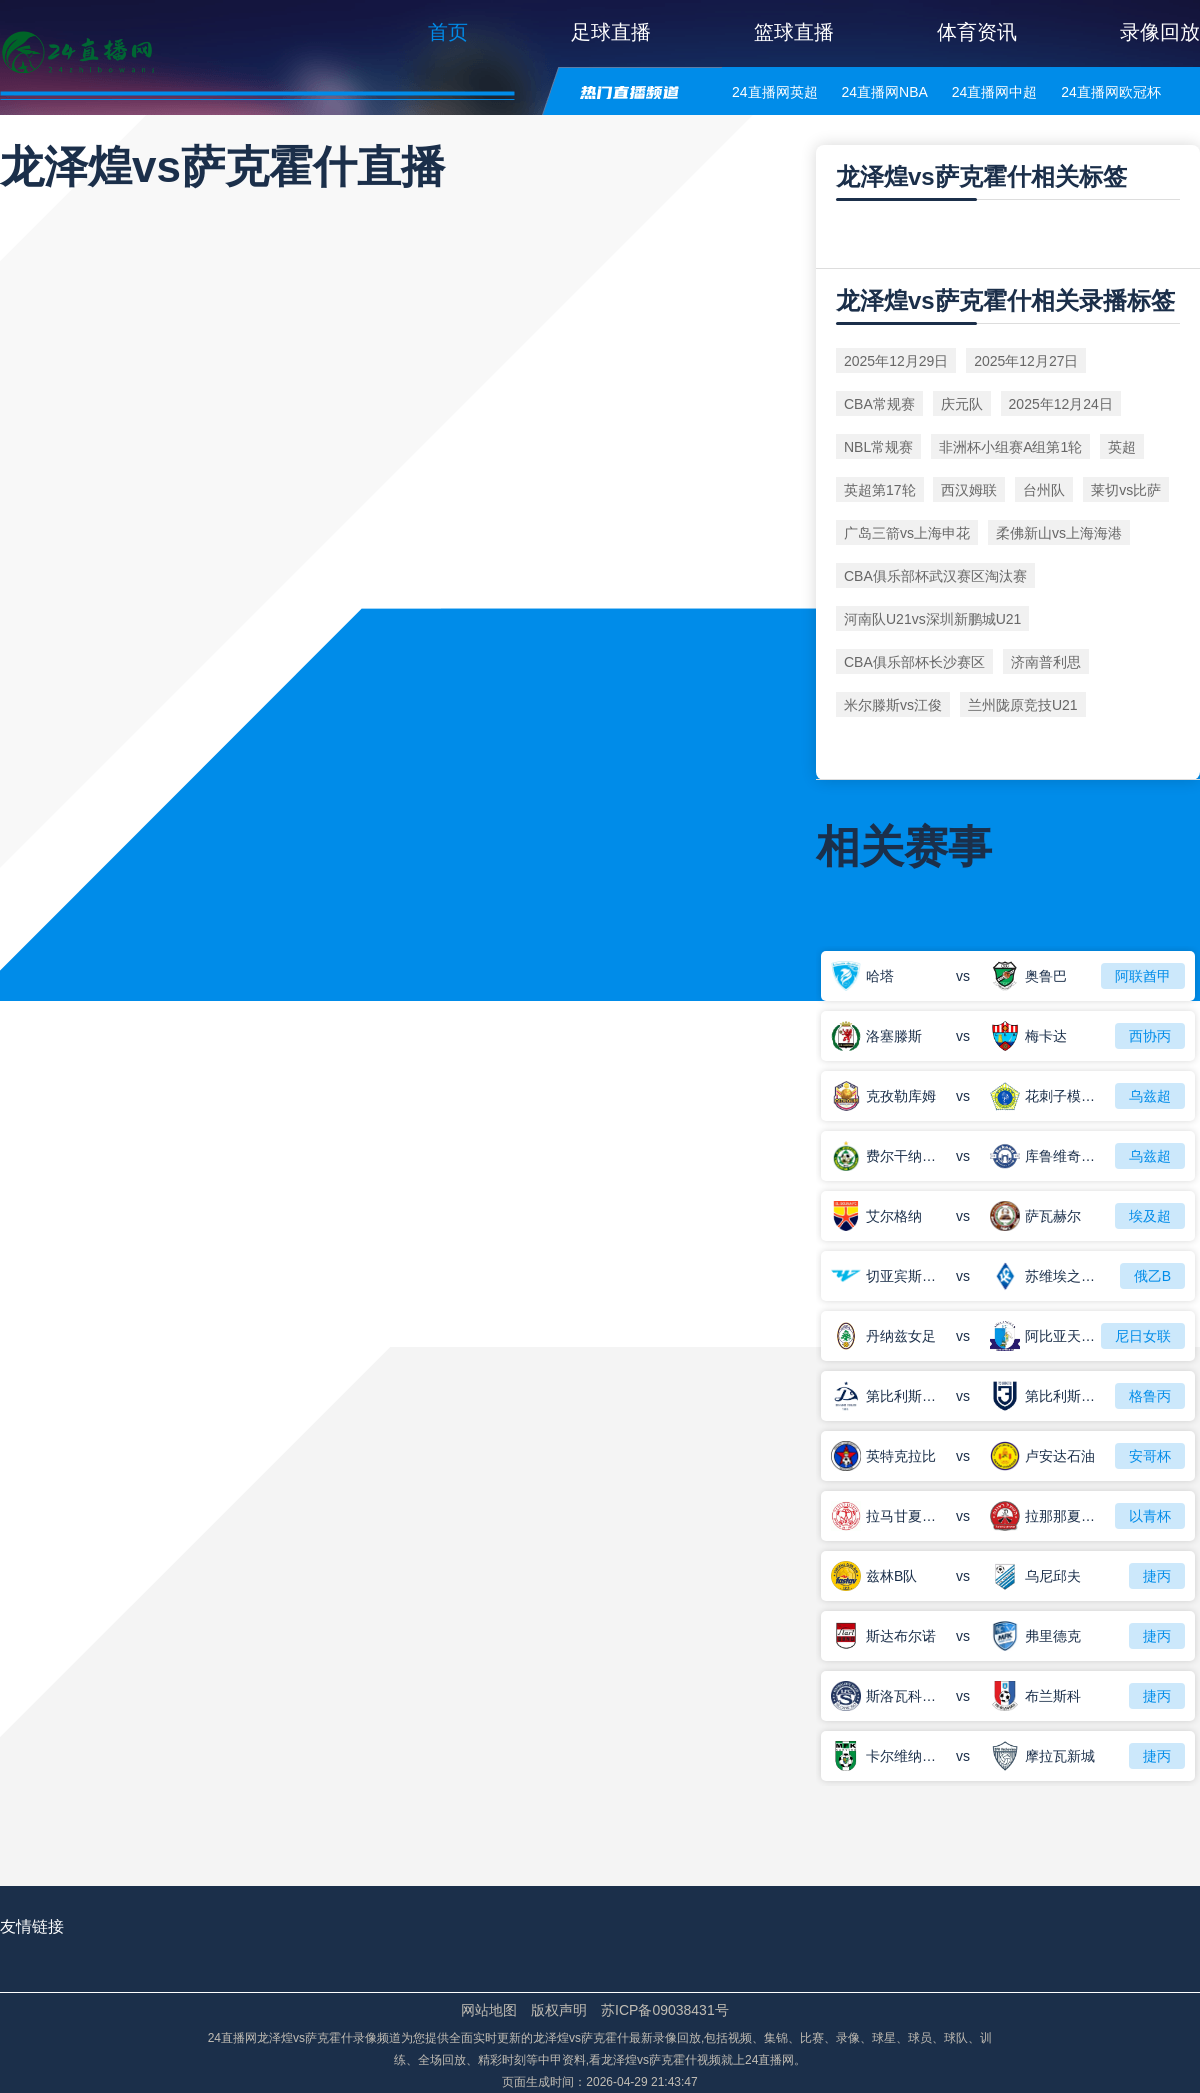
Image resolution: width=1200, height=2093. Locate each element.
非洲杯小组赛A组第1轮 (1010, 447)
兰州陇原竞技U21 (1023, 705)
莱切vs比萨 (1126, 490)
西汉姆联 (969, 490)
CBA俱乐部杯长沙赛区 (914, 662)
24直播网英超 (775, 92)
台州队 (1044, 490)
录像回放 (1160, 32)
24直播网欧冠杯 (1111, 92)
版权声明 (559, 2010)
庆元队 (962, 404)
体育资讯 (977, 32)
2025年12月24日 (1061, 404)
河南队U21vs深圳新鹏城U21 (932, 619)
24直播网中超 (995, 92)
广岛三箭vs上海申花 (907, 533)
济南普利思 (1046, 662)
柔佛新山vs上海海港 (1059, 533)
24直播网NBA (884, 92)
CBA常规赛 (879, 404)
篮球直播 (794, 32)
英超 (1122, 447)
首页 (448, 32)
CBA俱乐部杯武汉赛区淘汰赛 (935, 576)
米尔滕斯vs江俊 (893, 705)
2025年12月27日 (1026, 361)
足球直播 (611, 32)
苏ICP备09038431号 (665, 2010)
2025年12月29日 (896, 361)
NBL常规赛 (878, 447)
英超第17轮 (880, 490)
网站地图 (489, 2010)
